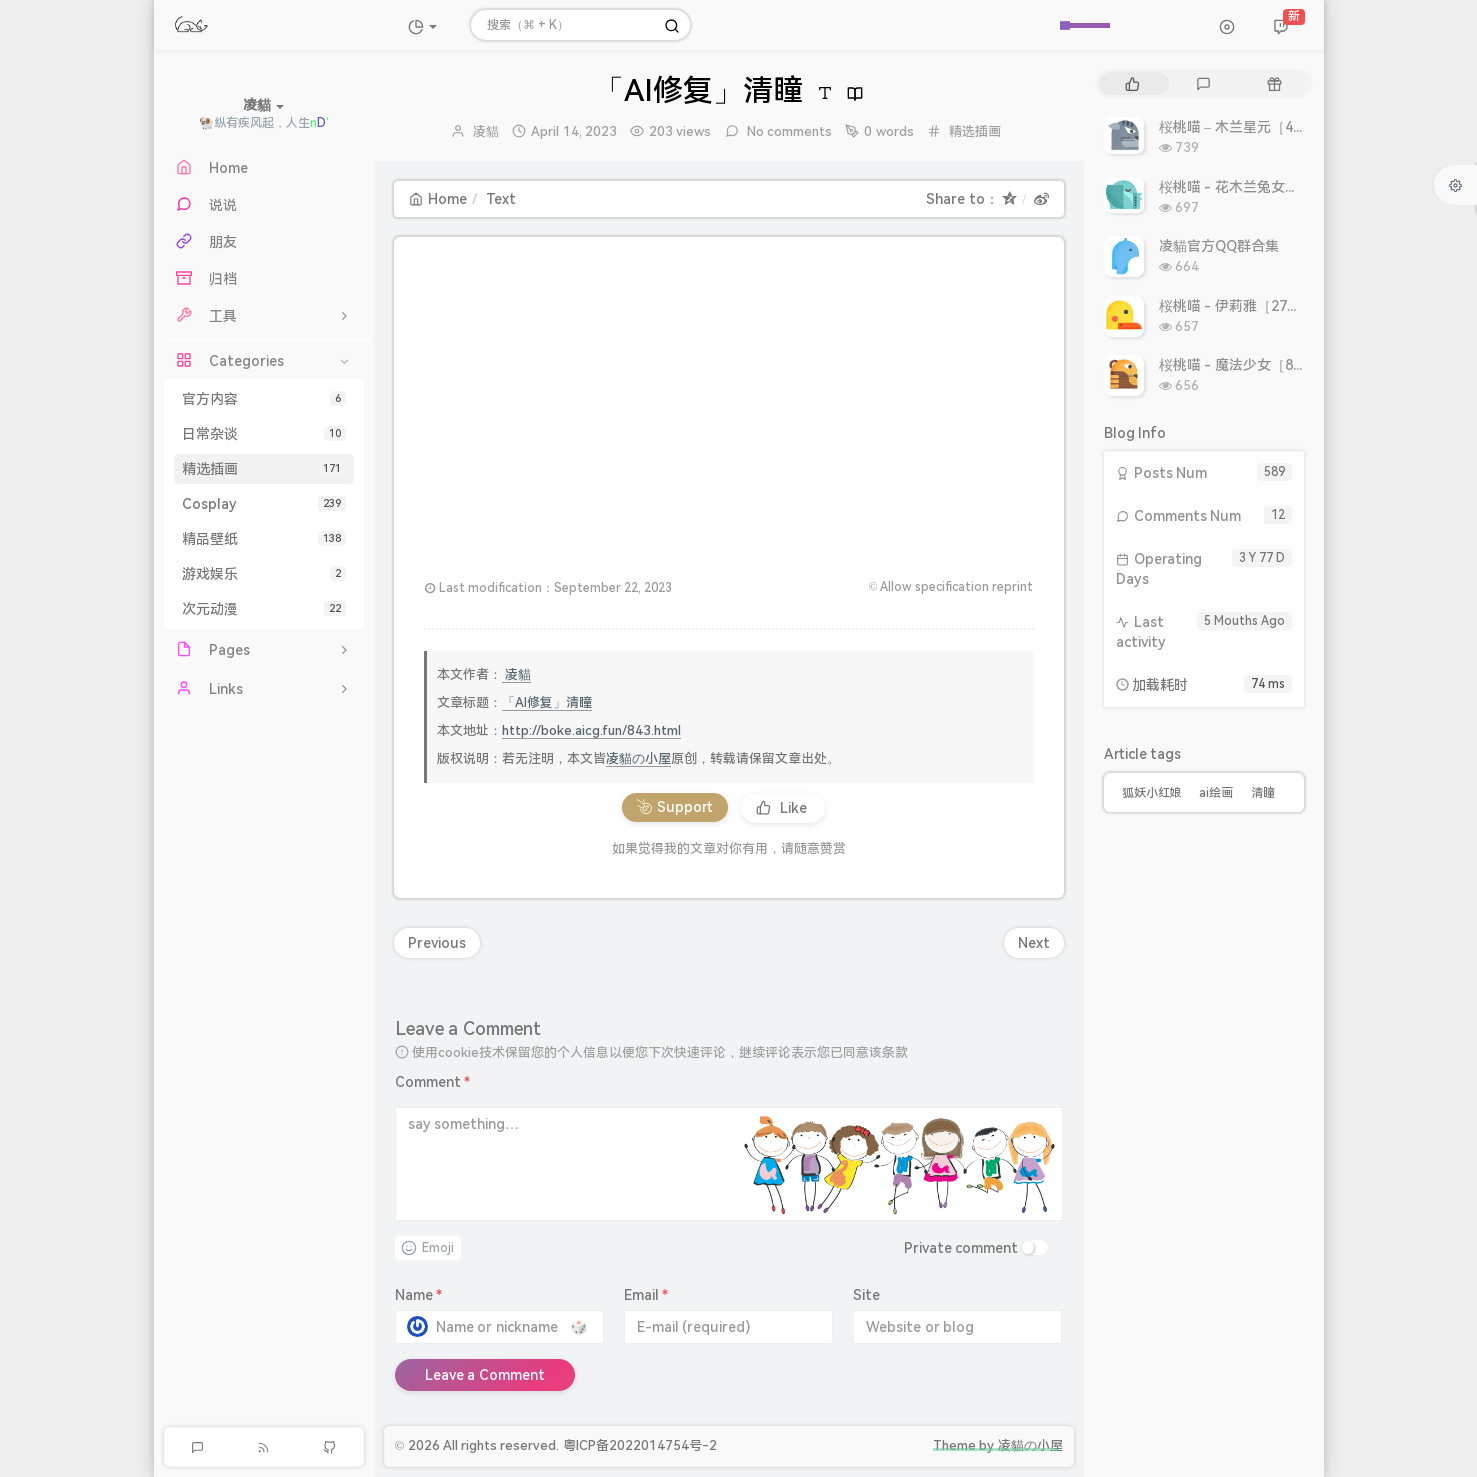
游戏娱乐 (264, 574)
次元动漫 (264, 609)
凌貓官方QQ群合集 (1219, 246)
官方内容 (264, 399)
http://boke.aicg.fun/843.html (591, 730)
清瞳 (1263, 793)
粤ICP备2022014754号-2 (640, 1445)
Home (438, 199)
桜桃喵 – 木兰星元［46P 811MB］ (1266, 127)
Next (1034, 943)
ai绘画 (1216, 793)
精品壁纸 (264, 539)
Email (646, 1295)
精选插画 (264, 469)
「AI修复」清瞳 (547, 702)
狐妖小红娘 (1152, 793)
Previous (437, 943)
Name (419, 1295)
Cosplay (264, 504)
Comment (433, 1082)
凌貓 (486, 131)
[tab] (1132, 83)
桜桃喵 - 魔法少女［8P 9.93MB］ (1263, 365)
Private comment (961, 1248)
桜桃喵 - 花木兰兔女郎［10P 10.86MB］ (1285, 187)
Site (866, 1295)
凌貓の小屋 (638, 758)
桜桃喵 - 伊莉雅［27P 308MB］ (1259, 306)
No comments (788, 131)
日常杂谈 (264, 434)
